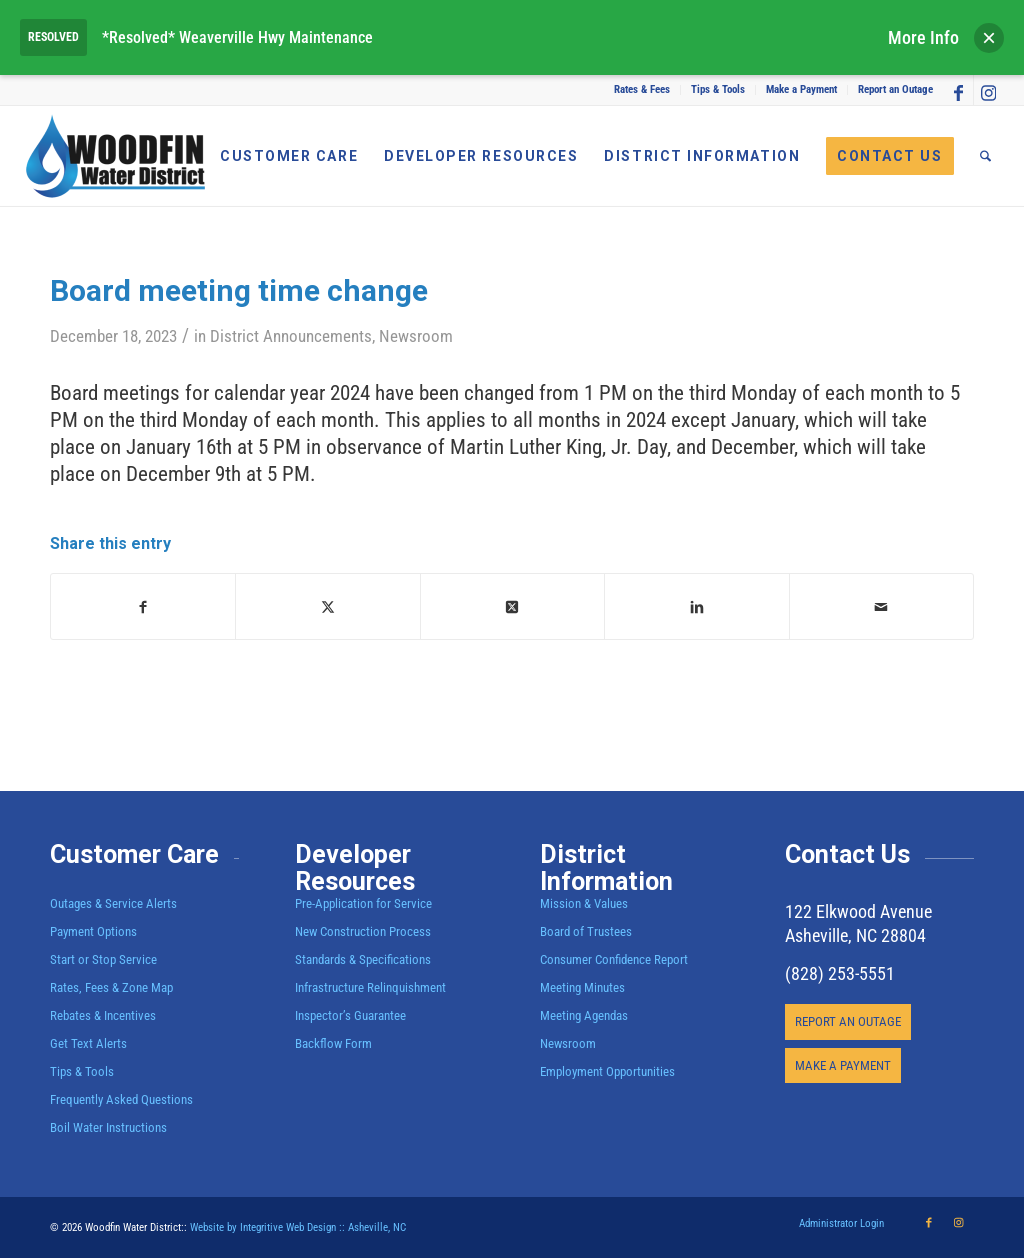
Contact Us (847, 854)
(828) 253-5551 (840, 973)
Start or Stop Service (103, 959)
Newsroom (416, 336)
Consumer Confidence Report (614, 959)
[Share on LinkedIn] (696, 606)
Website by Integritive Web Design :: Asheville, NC (298, 1227)
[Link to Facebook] (958, 90)
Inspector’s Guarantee (352, 1015)
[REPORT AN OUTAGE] (848, 1022)
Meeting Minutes (582, 987)
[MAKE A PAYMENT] (843, 1066)
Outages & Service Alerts (113, 903)
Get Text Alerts (88, 1043)
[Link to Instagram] (989, 90)
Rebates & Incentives (103, 1015)
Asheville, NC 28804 (855, 935)
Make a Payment (801, 89)
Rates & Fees (642, 89)
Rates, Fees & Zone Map (111, 987)
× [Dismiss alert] (989, 37)
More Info (923, 37)
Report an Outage (895, 89)
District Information (606, 868)
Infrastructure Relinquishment (370, 987)
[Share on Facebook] (143, 606)
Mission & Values (584, 903)
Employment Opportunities (607, 1071)
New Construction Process (363, 931)
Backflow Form (333, 1043)
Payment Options (93, 931)
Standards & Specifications (363, 959)
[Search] (985, 156)
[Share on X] (327, 606)
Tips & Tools (718, 89)
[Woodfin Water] (116, 156)
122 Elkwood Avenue (858, 911)
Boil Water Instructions (108, 1127)
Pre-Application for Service (363, 903)
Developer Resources (355, 868)
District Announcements (291, 336)
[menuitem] (642, 90)
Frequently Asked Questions (121, 1099)
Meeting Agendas (584, 1015)
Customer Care (134, 854)
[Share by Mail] (881, 606)
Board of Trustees (586, 931)
